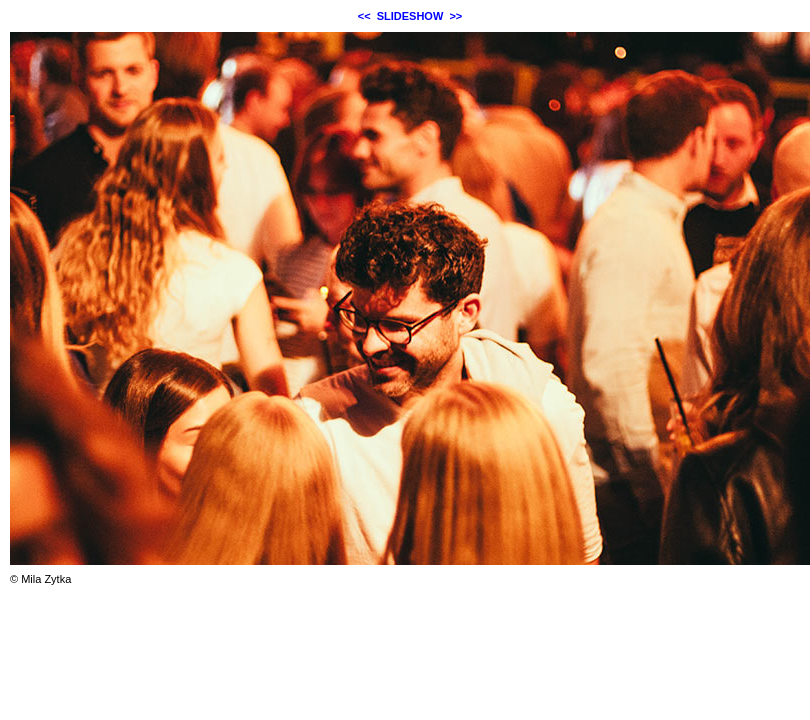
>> (455, 16)
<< (364, 16)
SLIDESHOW (410, 16)
